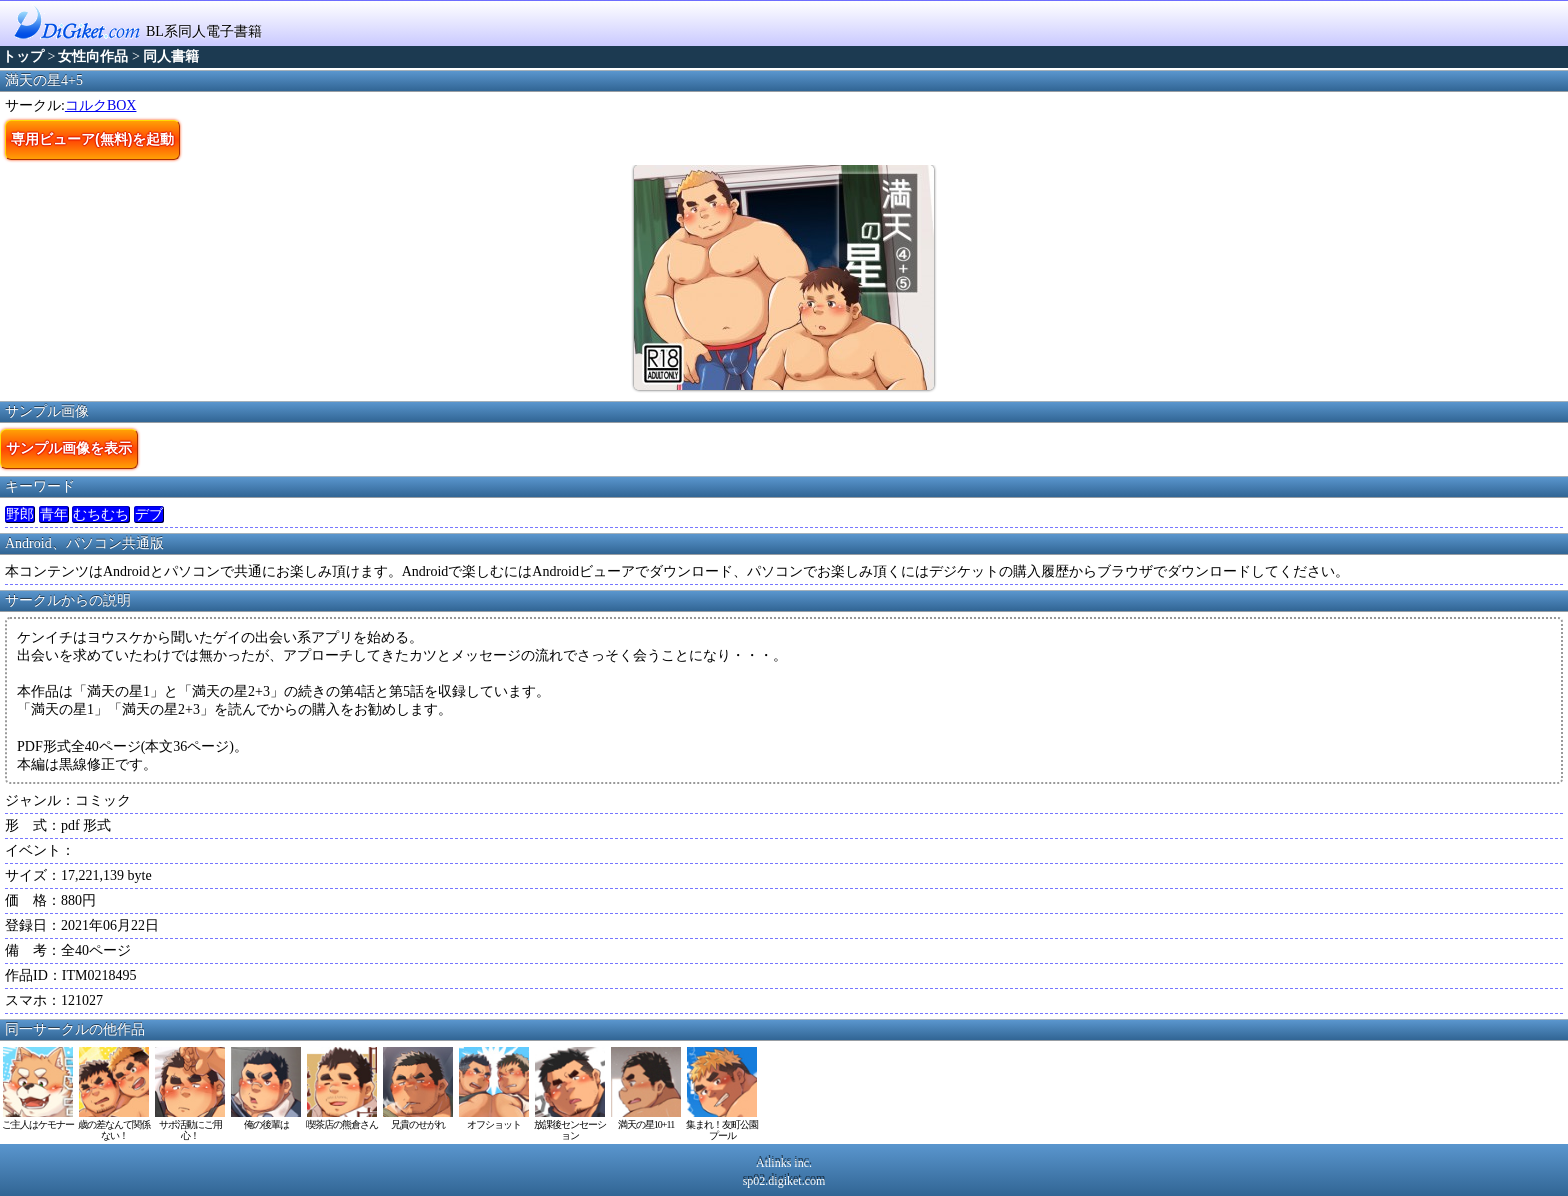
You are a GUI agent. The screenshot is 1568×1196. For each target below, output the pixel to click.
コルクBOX (101, 105)
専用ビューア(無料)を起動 (92, 139)
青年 (54, 514)
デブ (149, 514)
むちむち (101, 514)
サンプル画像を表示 (69, 448)
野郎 (20, 514)
